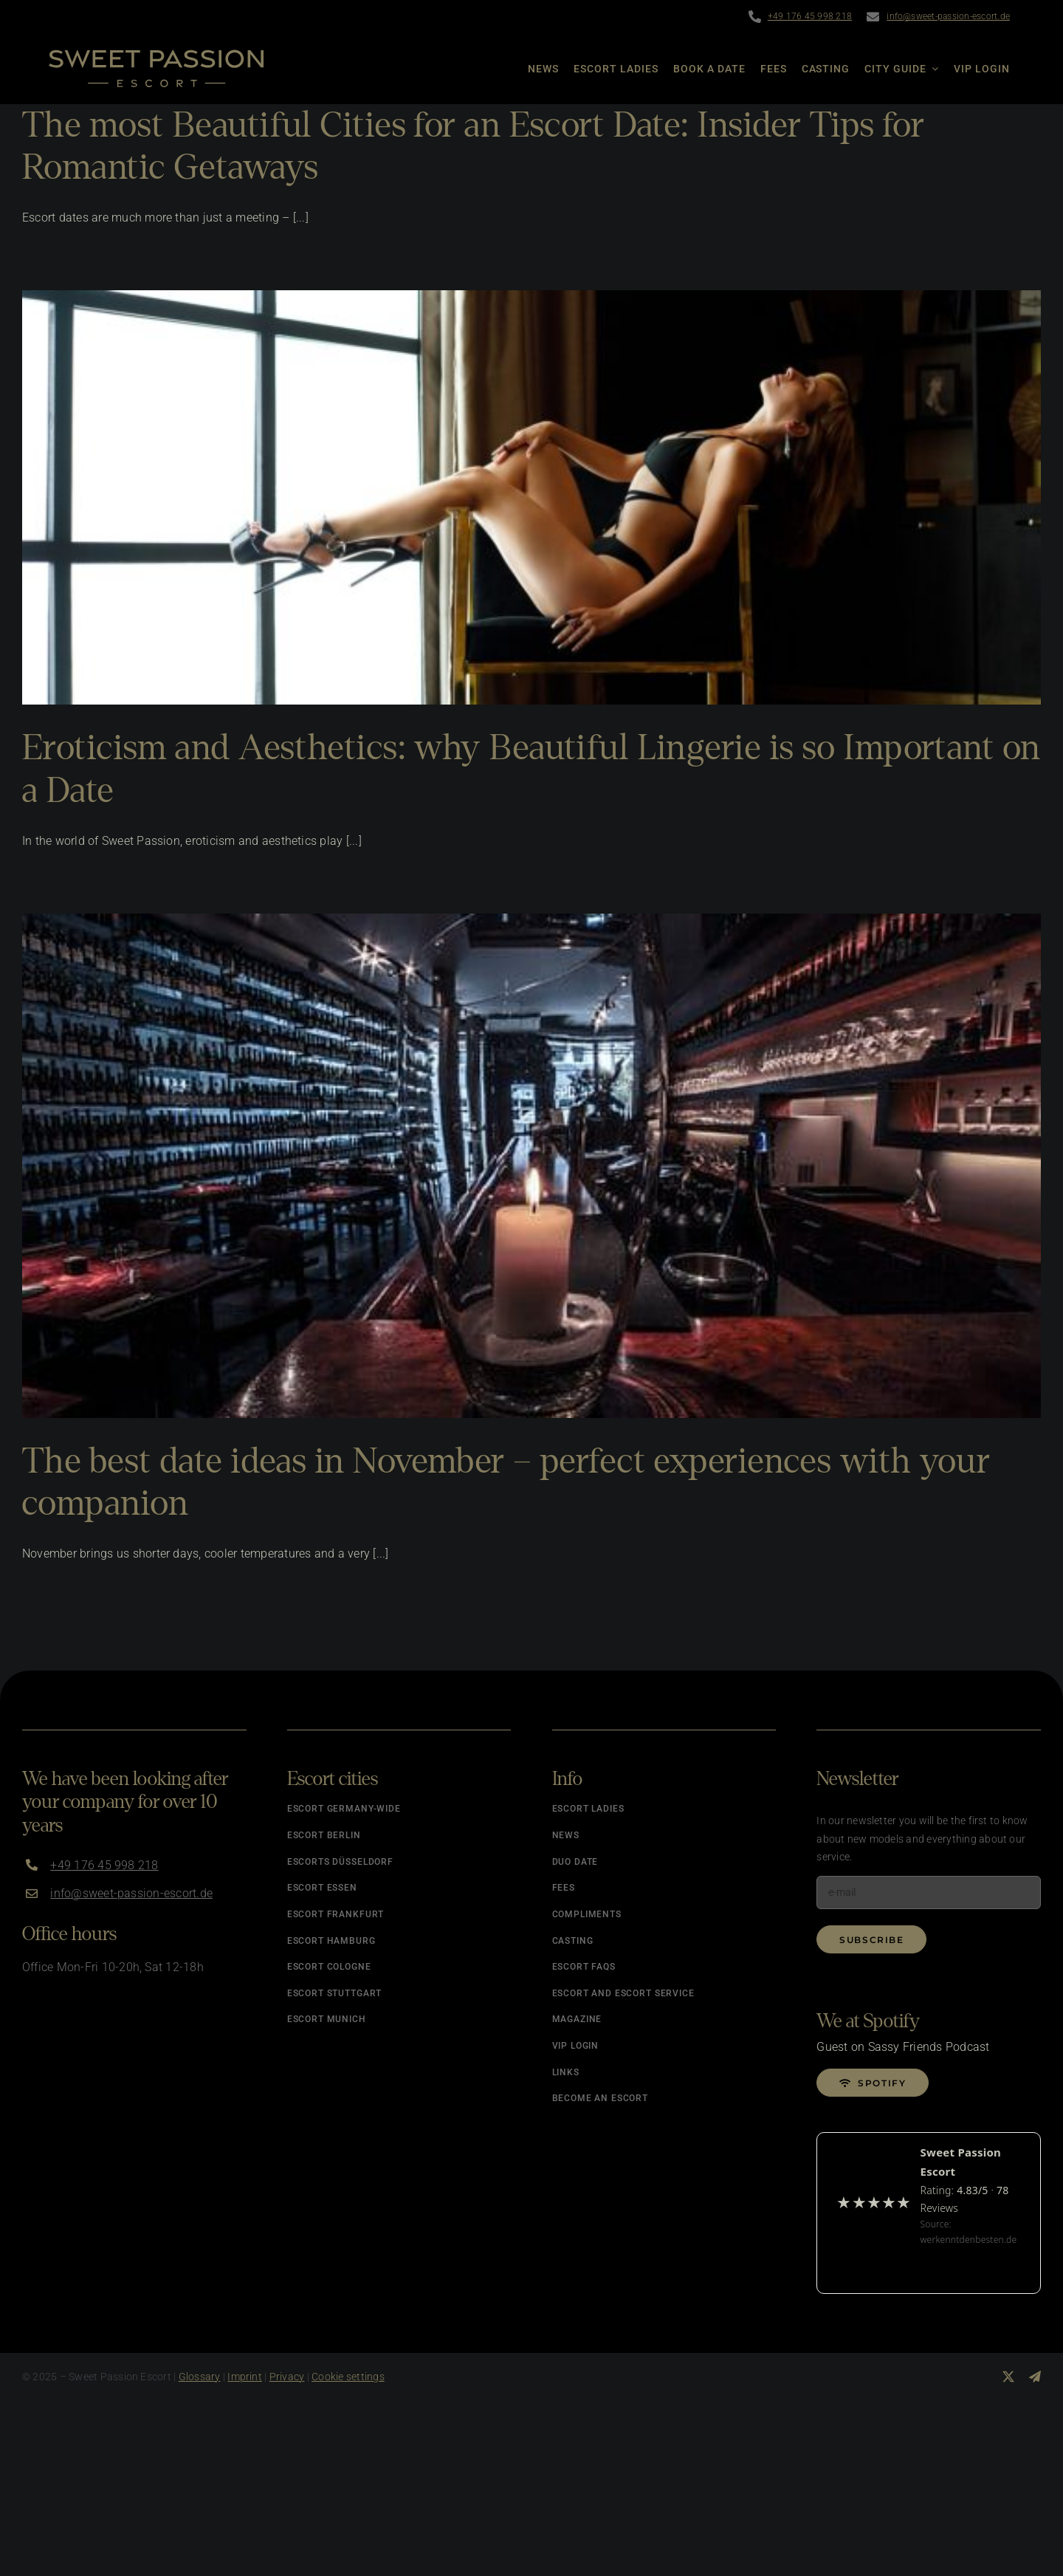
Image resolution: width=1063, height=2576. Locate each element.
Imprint (244, 2377)
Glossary (200, 2377)
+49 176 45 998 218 (810, 16)
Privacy (287, 2377)
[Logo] (156, 55)
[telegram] (1035, 2377)
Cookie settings (348, 2377)
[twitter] (1008, 2377)
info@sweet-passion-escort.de (948, 16)
